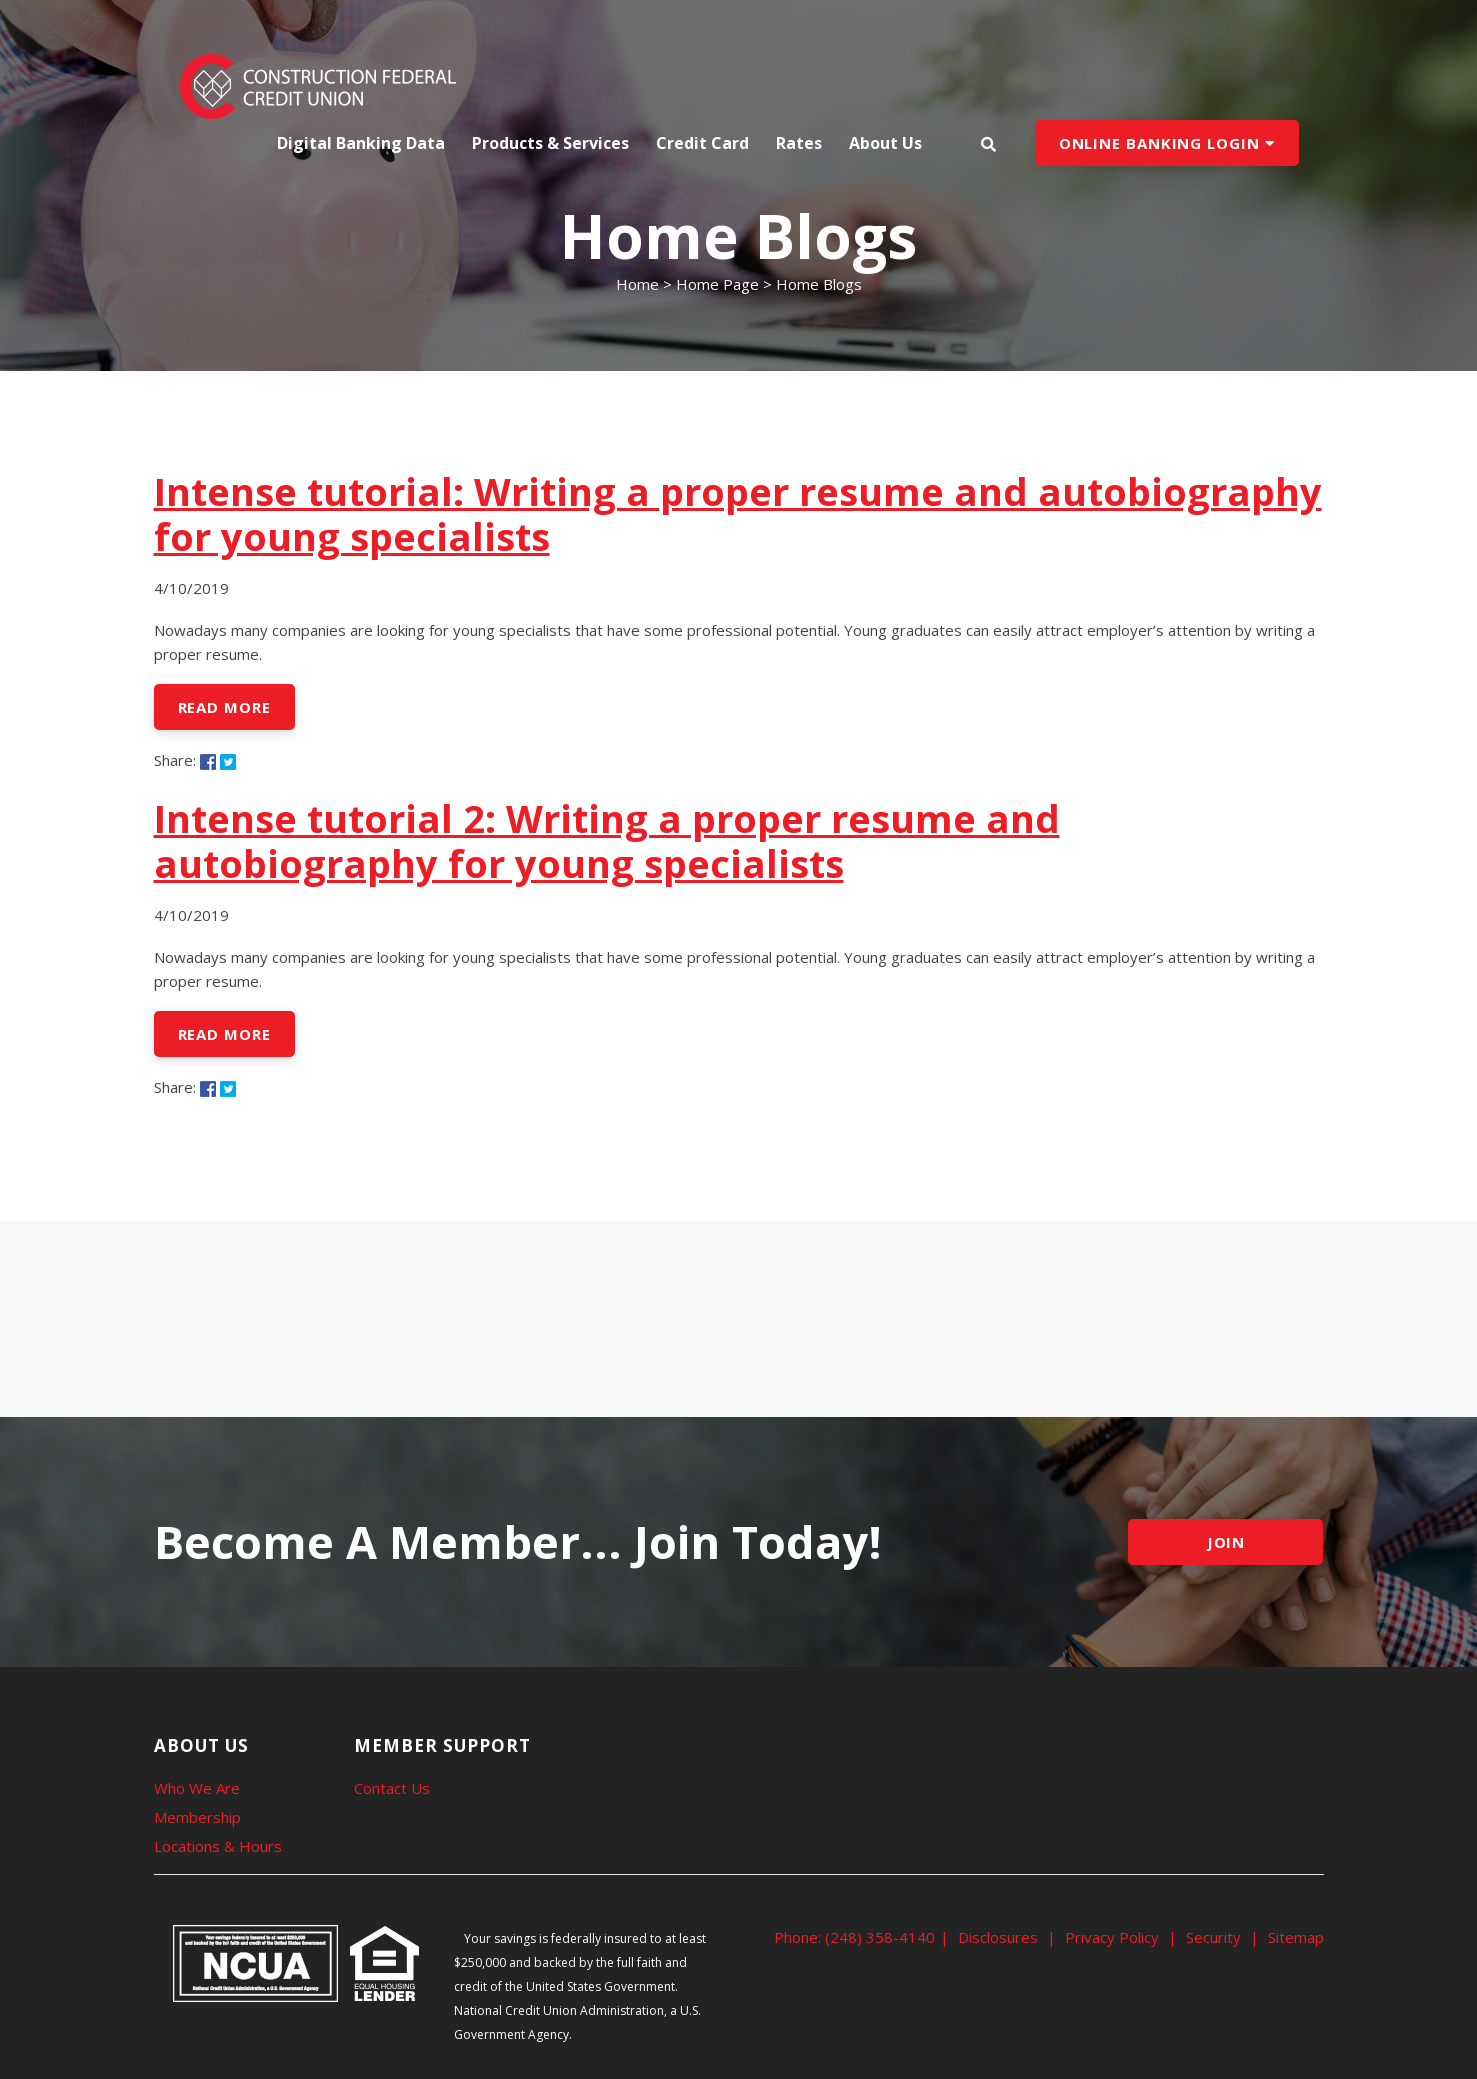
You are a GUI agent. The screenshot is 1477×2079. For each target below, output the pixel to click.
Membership (197, 1817)
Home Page (717, 284)
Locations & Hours (218, 1846)
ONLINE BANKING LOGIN (1167, 143)
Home (637, 284)
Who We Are (197, 1788)
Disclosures (998, 1937)
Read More (224, 707)
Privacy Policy (1112, 1937)
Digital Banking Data (361, 143)
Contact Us (392, 1788)
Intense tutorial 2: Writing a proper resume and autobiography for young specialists (607, 840)
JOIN (1226, 1542)
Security (1213, 1937)
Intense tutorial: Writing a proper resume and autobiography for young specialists (738, 513)
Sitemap (1296, 1937)
